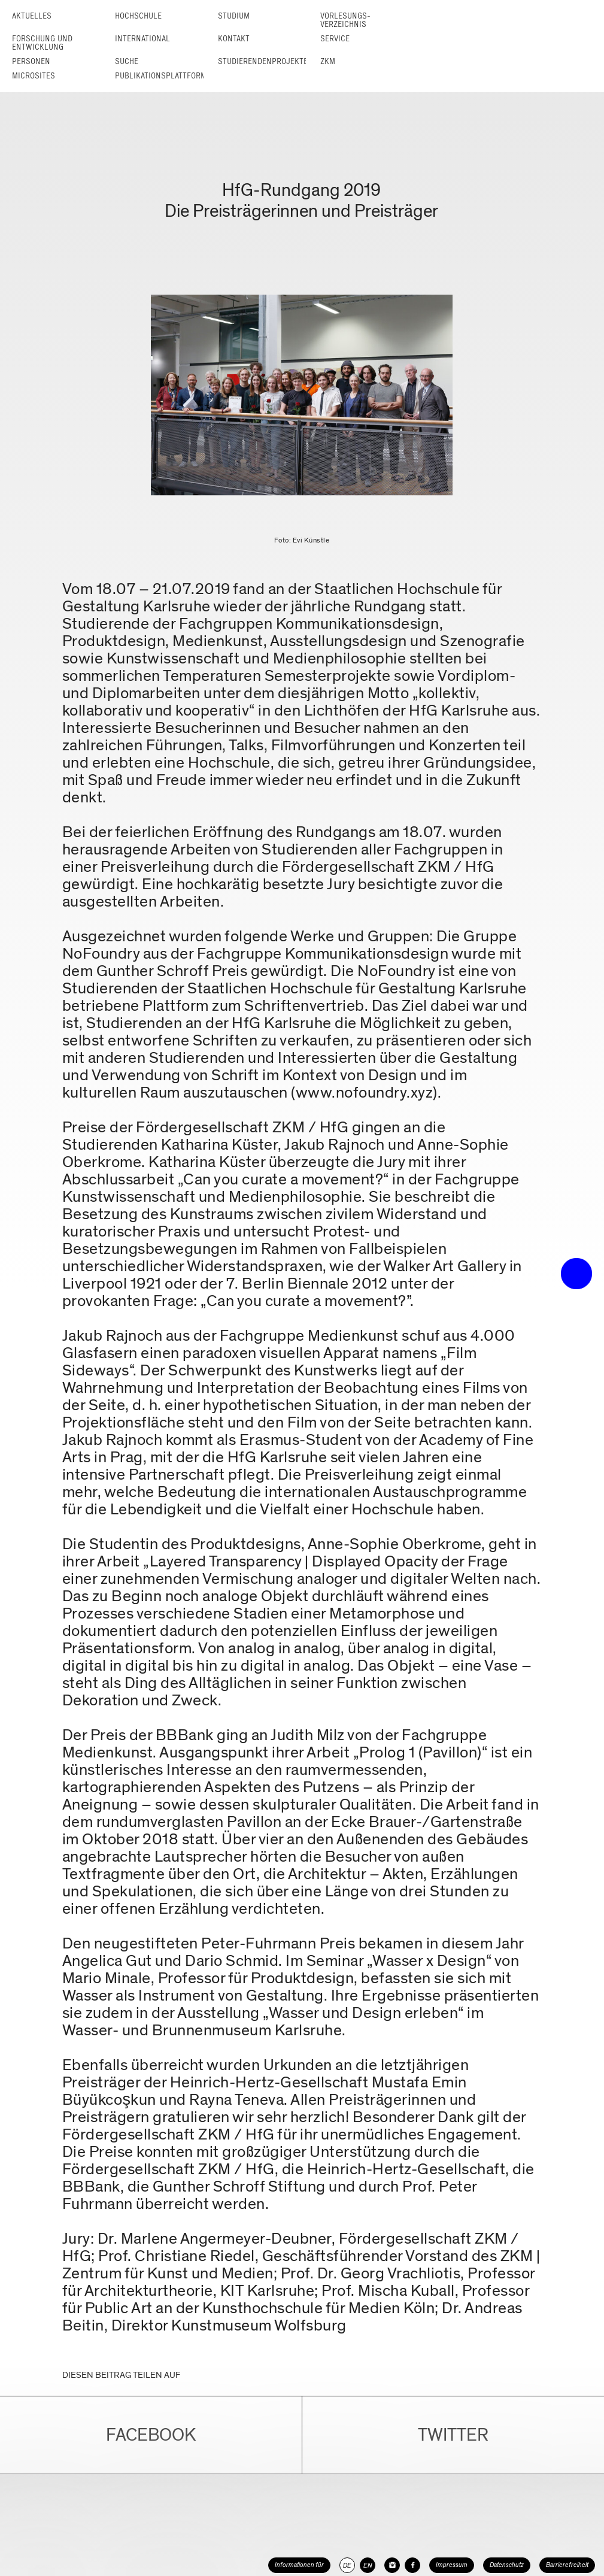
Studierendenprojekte (263, 61)
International (142, 39)
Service (335, 39)
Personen (31, 61)
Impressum (452, 2564)
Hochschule (138, 16)
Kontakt (234, 39)
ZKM (327, 61)
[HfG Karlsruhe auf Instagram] (392, 2565)
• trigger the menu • (576, 1273)
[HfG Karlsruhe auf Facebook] (412, 2565)
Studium (234, 16)
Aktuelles (31, 16)
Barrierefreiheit (567, 2564)
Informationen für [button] (299, 2564)
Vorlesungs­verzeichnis (345, 20)
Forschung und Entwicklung (42, 43)
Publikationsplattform (161, 76)
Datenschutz (507, 2564)
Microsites (33, 76)
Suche (126, 61)
